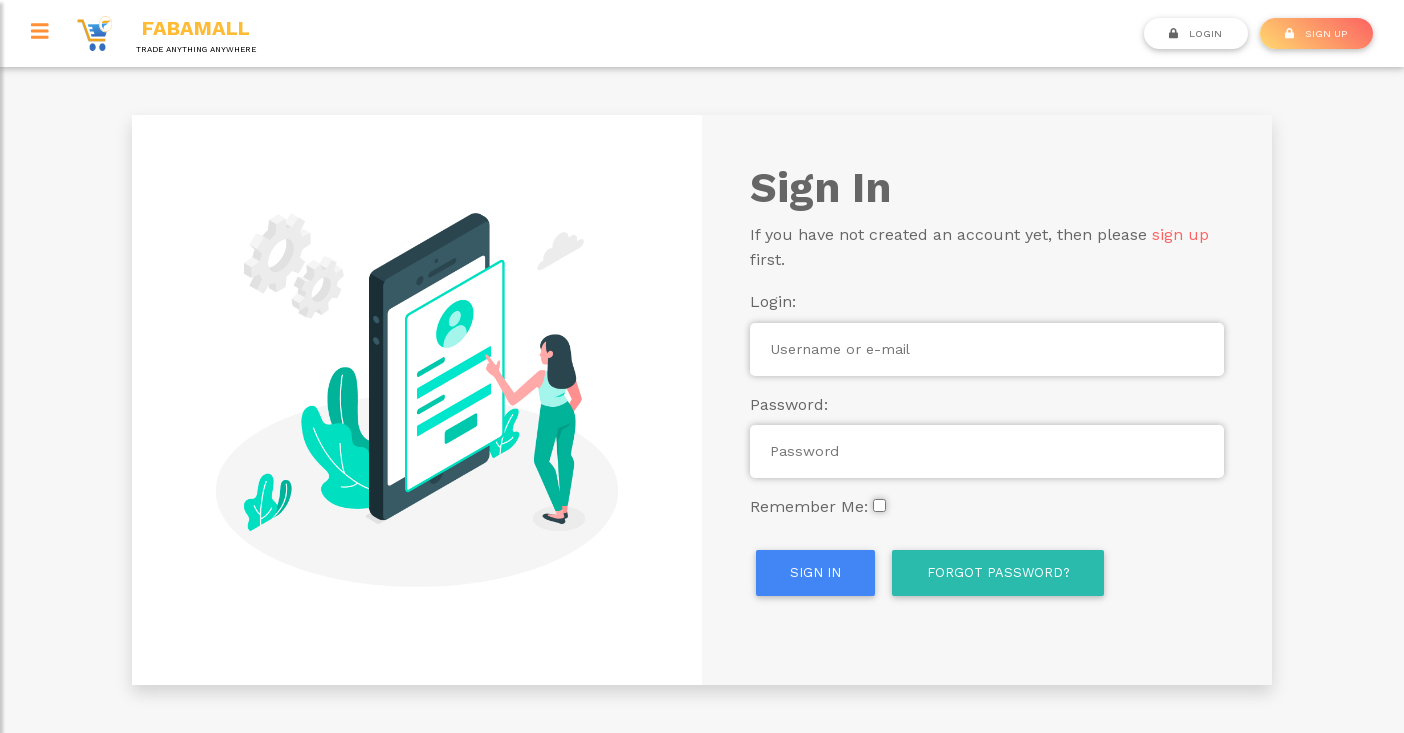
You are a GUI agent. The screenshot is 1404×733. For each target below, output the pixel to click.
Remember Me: (809, 506)
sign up (1180, 234)
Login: (773, 301)
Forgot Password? (998, 572)
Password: (789, 404)
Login (1195, 33)
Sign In (815, 572)
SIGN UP (1316, 33)
